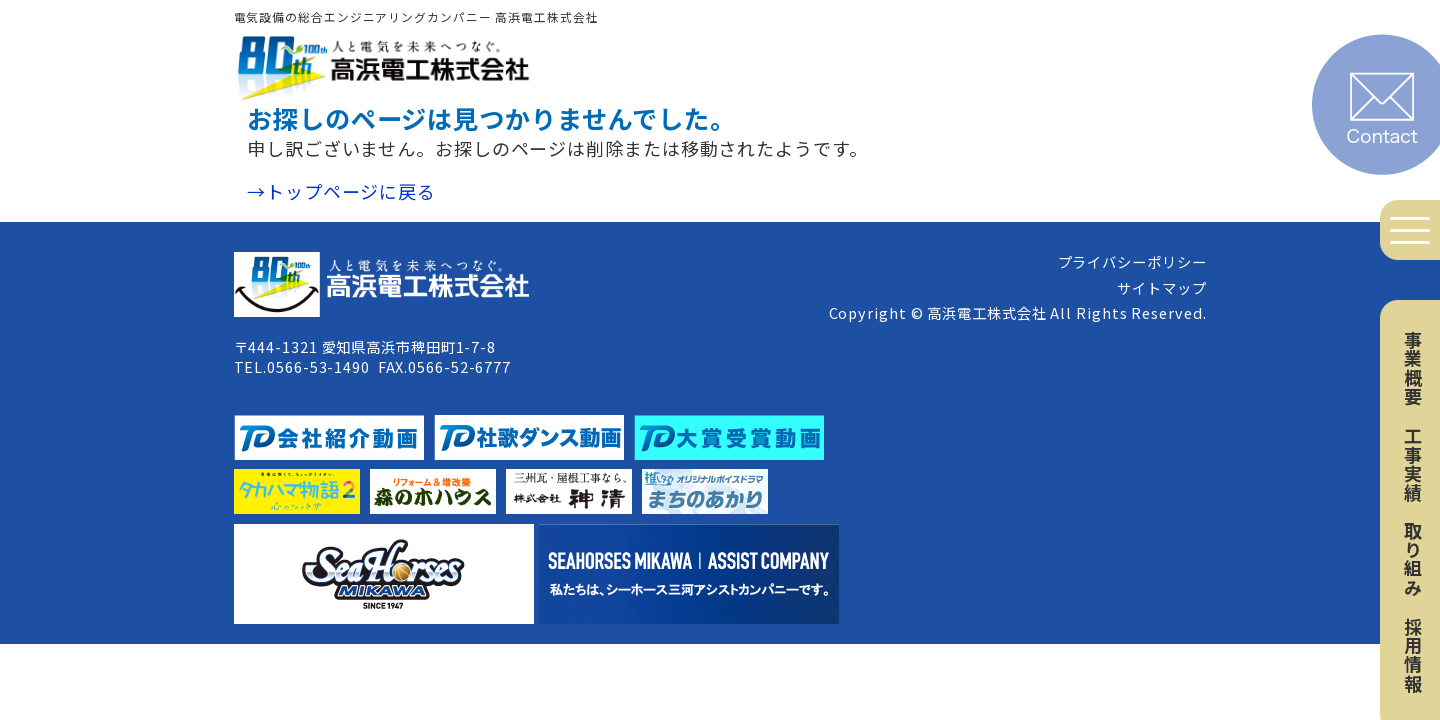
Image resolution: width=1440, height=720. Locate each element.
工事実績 (1413, 464)
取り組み (1413, 559)
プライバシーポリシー (1132, 261)
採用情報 (1413, 655)
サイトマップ (1161, 287)
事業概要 (1413, 368)
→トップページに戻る (341, 191)
